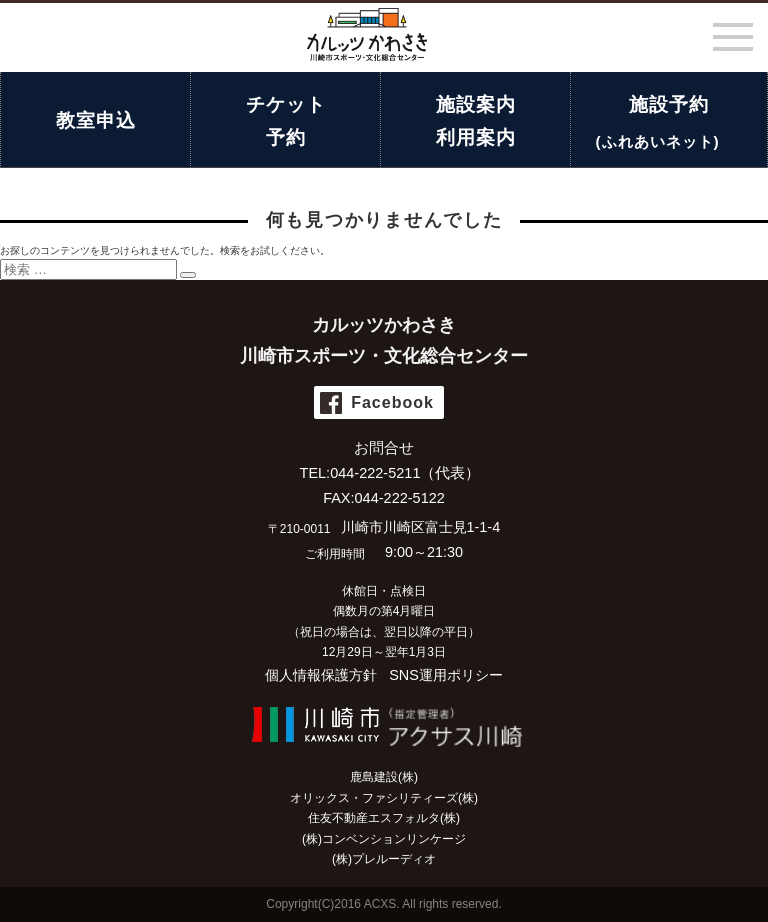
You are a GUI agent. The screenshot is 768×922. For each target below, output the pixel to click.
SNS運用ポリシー (446, 675)
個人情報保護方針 (321, 675)
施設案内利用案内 (476, 121)
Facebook (392, 402)
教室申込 (96, 120)
